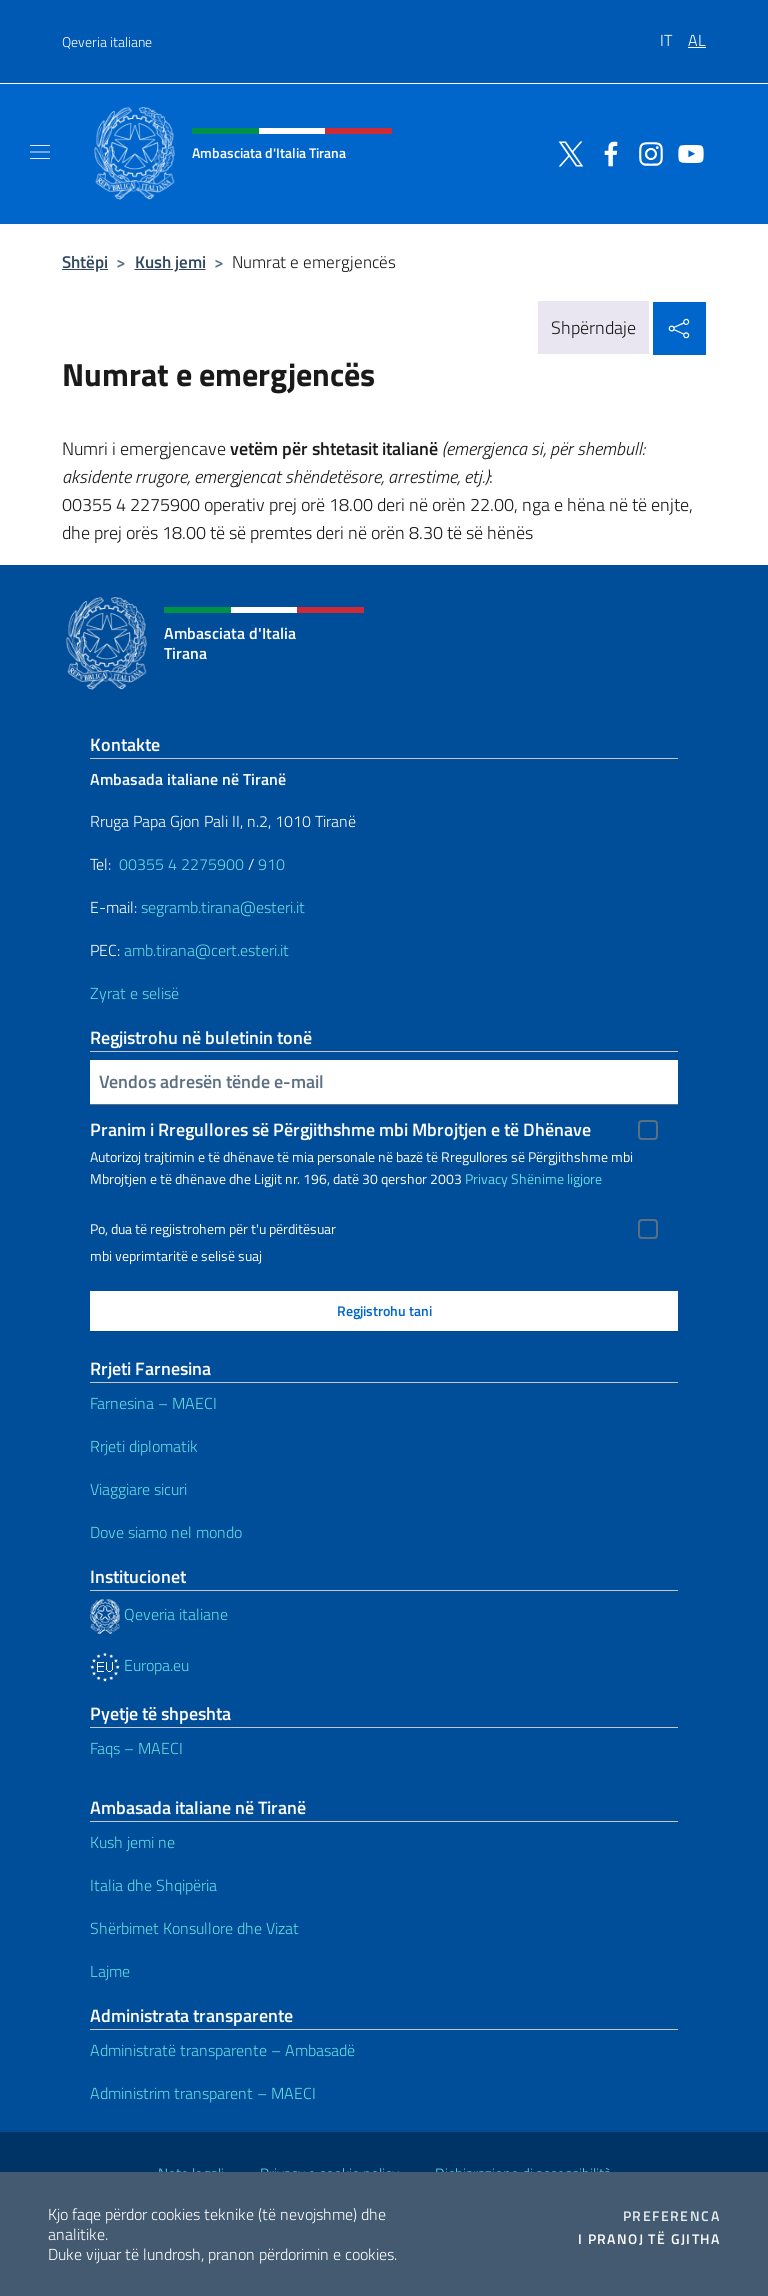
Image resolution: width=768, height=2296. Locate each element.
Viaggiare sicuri (138, 1489)
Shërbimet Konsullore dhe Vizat (194, 1928)
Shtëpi (85, 261)
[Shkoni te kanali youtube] (686, 152)
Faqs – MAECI (136, 1748)
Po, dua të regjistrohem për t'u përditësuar (213, 1229)
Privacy (486, 1178)
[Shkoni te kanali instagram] (646, 152)
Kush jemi (170, 261)
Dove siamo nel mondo (166, 1532)
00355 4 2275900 (181, 864)
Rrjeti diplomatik (144, 1446)
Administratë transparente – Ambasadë (222, 2050)
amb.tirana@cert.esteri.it (206, 950)
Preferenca (671, 2216)
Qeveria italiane (107, 41)
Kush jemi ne (132, 1842)
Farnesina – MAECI (153, 1403)
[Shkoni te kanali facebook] (606, 152)
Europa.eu (139, 1665)
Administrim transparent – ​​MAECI (203, 2093)
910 (271, 864)
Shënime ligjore (556, 1178)
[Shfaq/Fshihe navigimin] (40, 152)
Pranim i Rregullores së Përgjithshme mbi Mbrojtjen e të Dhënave (340, 1129)
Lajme (110, 1971)
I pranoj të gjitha (649, 2239)
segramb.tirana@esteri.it (223, 907)
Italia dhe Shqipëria (153, 1885)
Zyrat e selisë (134, 993)
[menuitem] (674, 33)
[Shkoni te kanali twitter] (566, 152)
